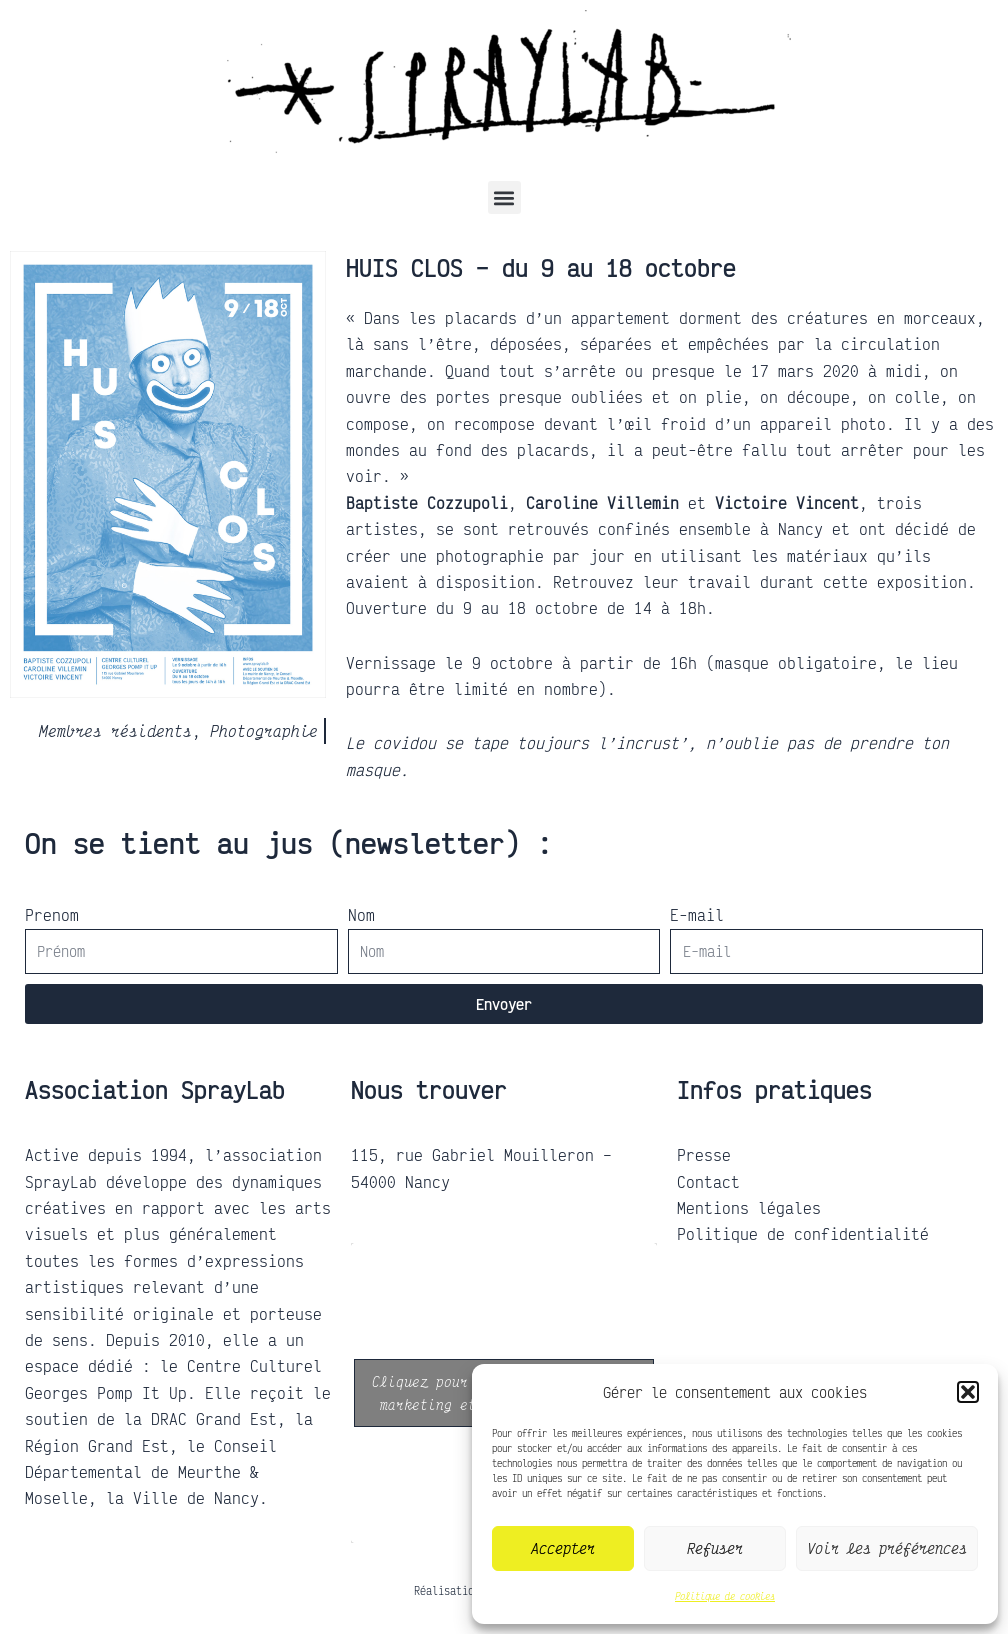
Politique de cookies (725, 1596)
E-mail (697, 915)
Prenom (52, 915)
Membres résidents (115, 731)
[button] (968, 1392)
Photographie (264, 731)
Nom (361, 915)
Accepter (563, 1548)
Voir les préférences (887, 1548)
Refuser (715, 1548)
